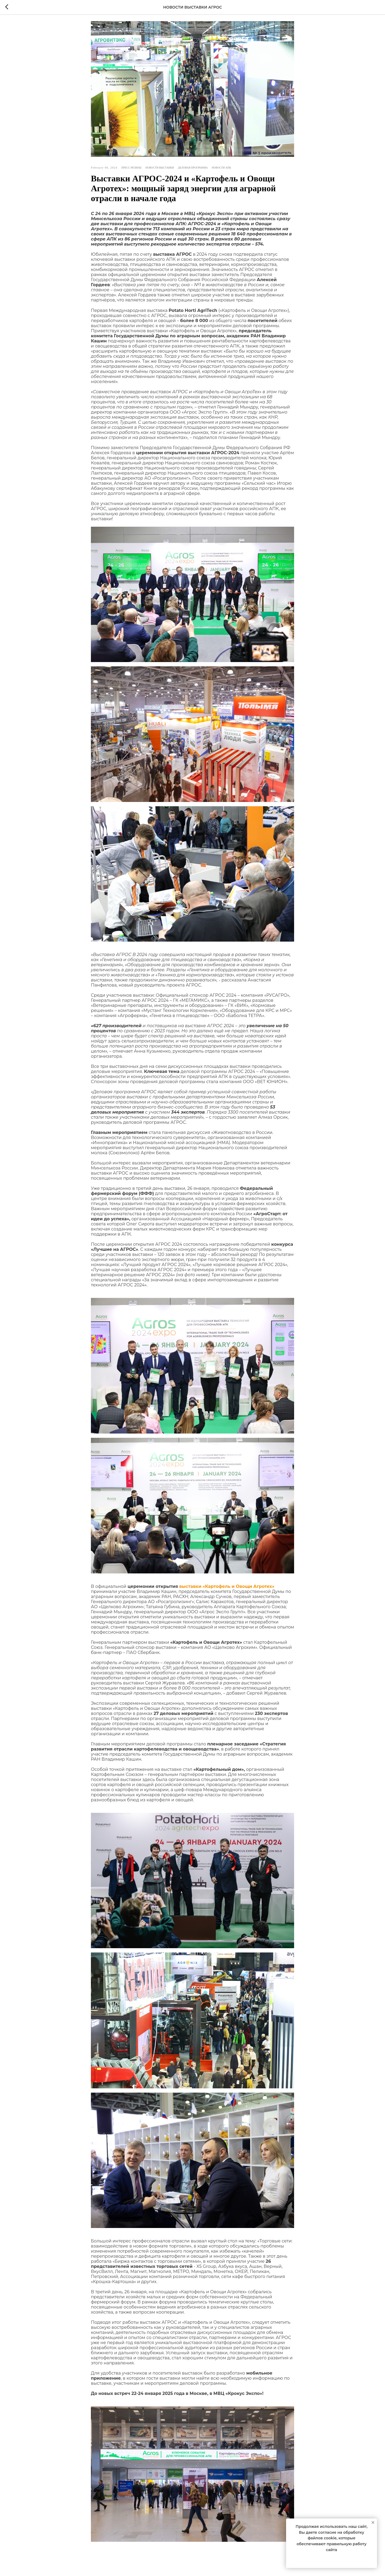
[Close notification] (373, 2522)
